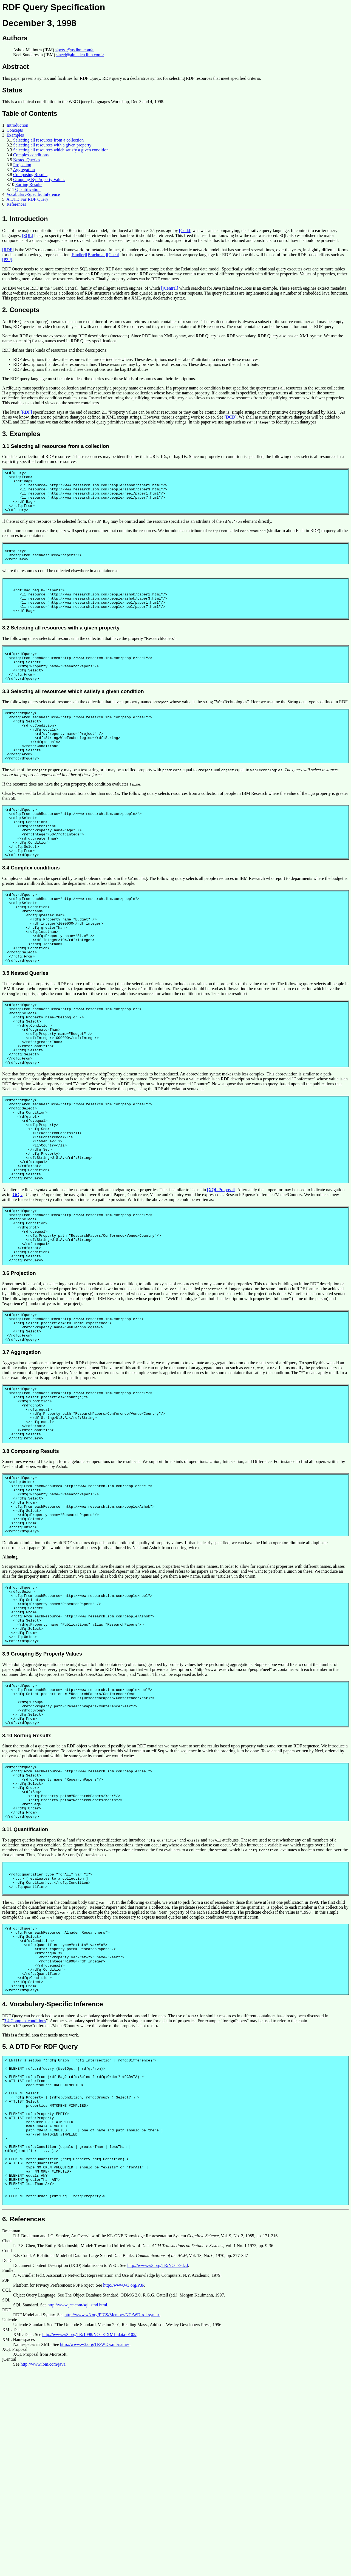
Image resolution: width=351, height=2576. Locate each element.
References (16, 204)
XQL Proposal (14, 2554)
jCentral (9, 2564)
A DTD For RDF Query (27, 199)
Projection (22, 164)
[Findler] (78, 254)
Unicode (9, 2524)
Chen (7, 2445)
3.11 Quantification (25, 1986)
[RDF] (8, 249)
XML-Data (12, 2534)
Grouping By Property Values (39, 179)
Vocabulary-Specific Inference (33, 194)
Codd (7, 2455)
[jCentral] (169, 288)
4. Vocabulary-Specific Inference (52, 2180)
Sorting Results (28, 184)
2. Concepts (20, 309)
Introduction (17, 125)
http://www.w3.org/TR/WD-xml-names (94, 2549)
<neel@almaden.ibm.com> (80, 54)
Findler (8, 2475)
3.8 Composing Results (30, 1566)
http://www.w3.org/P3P (123, 2490)
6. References (23, 2424)
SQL (6, 2504)
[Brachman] (96, 254)
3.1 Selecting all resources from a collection (55, 446)
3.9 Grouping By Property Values (42, 1792)
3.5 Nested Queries (25, 1032)
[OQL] (18, 1282)
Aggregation (24, 169)
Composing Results (30, 174)
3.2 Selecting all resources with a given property (61, 646)
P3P (5, 2485)
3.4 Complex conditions (31, 913)
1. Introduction (25, 218)
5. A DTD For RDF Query (40, 2222)
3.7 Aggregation (21, 1456)
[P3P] (7, 259)
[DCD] (230, 417)
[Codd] (185, 230)
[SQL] (27, 235)
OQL (6, 2495)
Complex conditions (31, 154)
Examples (15, 135)
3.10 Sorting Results (27, 1882)
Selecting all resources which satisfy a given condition (61, 150)
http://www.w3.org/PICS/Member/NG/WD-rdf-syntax (112, 2519)
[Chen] (113, 254)
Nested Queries (26, 159)
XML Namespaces (18, 2544)
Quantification (27, 189)
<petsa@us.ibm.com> (74, 49)
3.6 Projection (19, 1372)
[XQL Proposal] (221, 1277)
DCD (7, 2465)
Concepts (15, 130)
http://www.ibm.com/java (43, 2569)
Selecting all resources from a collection (48, 140)
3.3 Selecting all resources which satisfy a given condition (73, 717)
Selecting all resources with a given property (52, 145)
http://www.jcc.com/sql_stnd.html (77, 2509)
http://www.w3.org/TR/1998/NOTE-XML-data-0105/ (89, 2539)
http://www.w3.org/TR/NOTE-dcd (157, 2470)
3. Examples (21, 433)
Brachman (11, 2435)
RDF (6, 2514)
